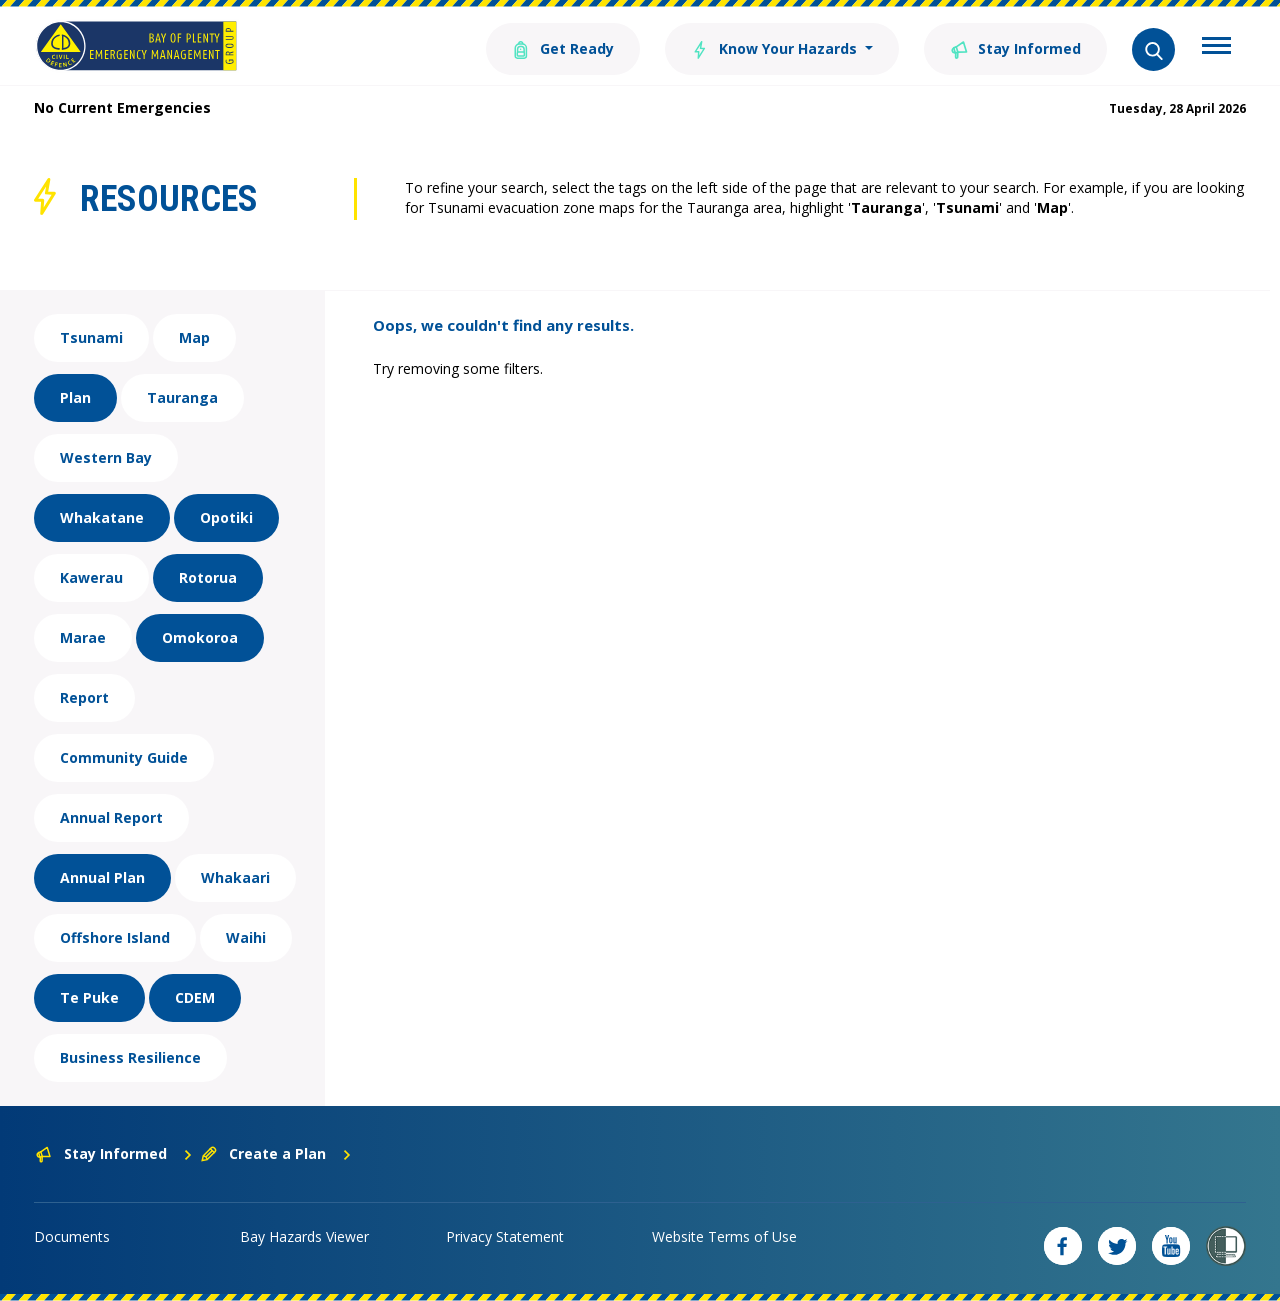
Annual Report (111, 817)
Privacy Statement (505, 1236)
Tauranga (182, 397)
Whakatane (102, 517)
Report (84, 697)
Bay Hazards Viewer (304, 1236)
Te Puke (89, 997)
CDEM (195, 997)
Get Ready (563, 47)
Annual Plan (102, 877)
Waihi (246, 937)
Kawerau (91, 577)
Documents (72, 1236)
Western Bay (106, 457)
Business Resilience (130, 1057)
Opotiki (226, 517)
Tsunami (91, 337)
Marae (83, 637)
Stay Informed (1015, 47)
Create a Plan (276, 1153)
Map (194, 337)
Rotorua (208, 577)
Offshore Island (115, 937)
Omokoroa (200, 637)
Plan (75, 397)
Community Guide (124, 757)
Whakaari (235, 877)
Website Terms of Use (724, 1236)
